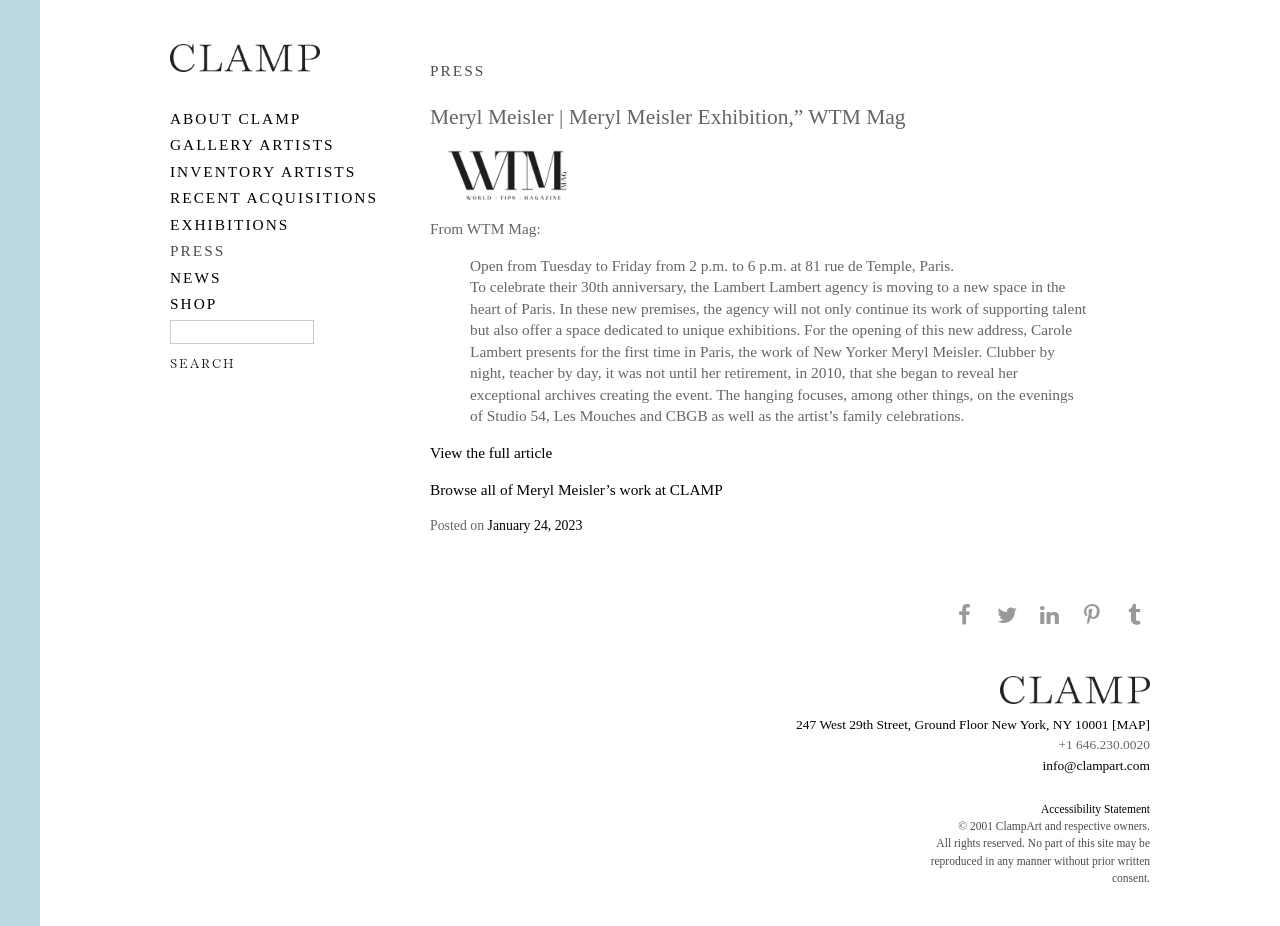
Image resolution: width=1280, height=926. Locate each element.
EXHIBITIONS (229, 224)
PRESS (197, 250)
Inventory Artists (263, 171)
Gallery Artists (252, 144)
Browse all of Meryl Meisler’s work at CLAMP (576, 489)
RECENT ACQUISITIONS (274, 197)
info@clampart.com (1096, 765)
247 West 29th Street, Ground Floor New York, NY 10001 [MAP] (973, 724)
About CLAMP (235, 118)
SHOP (193, 303)
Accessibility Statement (1095, 809)
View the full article (491, 452)
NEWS (196, 277)
